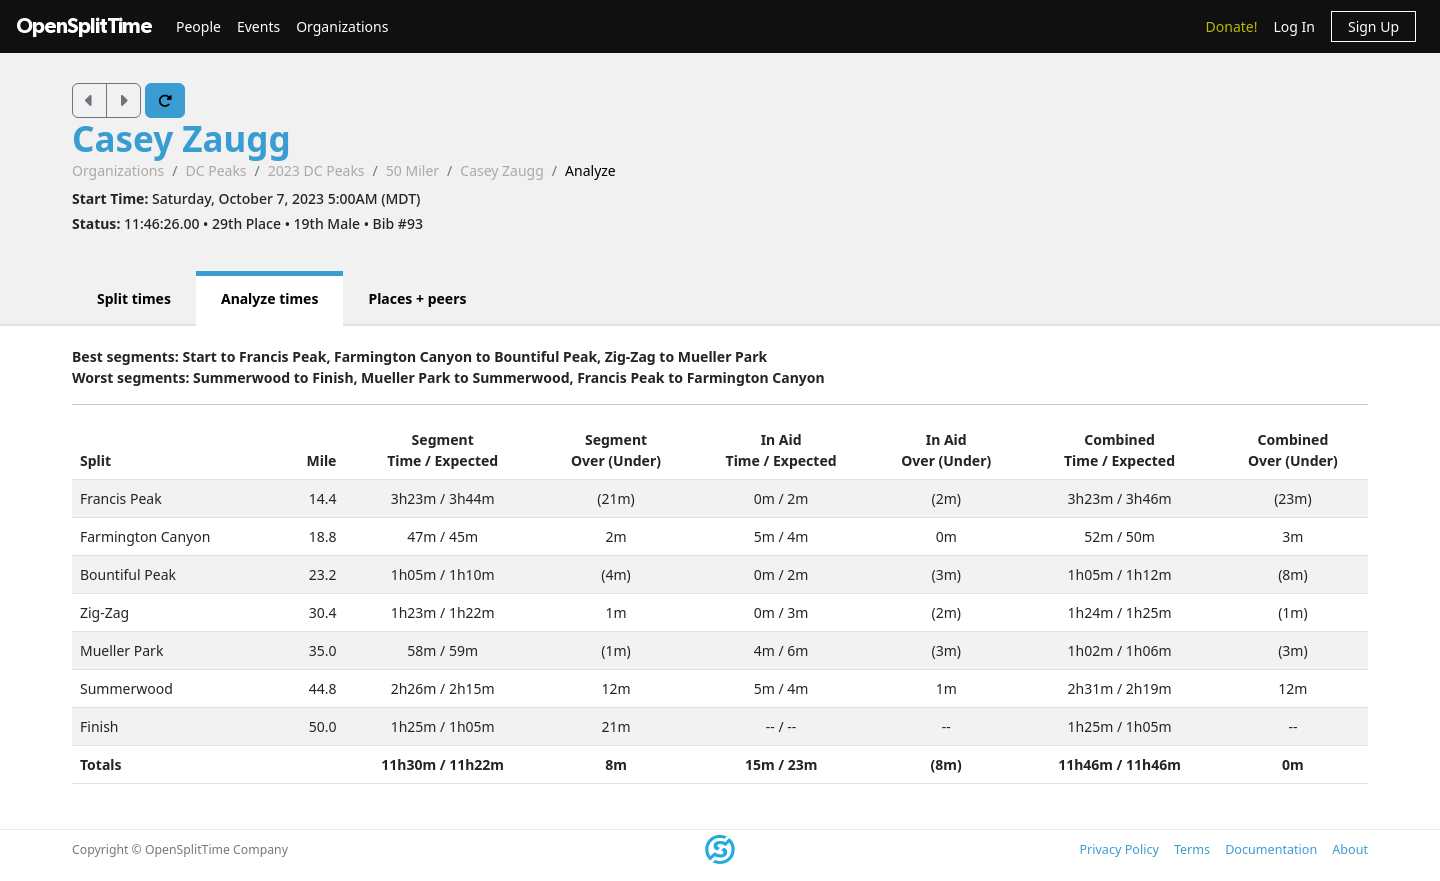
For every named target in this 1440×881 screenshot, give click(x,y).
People (198, 26)
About (1350, 849)
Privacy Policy (1118, 849)
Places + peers (417, 298)
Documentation (1271, 849)
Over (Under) (616, 460)
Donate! (1232, 26)
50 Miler (412, 170)
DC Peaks (215, 170)
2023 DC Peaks (316, 170)
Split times (134, 298)
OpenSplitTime (84, 26)
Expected (467, 460)
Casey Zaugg (181, 138)
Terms (1192, 849)
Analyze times (270, 298)
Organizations (342, 26)
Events (258, 26)
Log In (1293, 26)
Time (404, 460)
